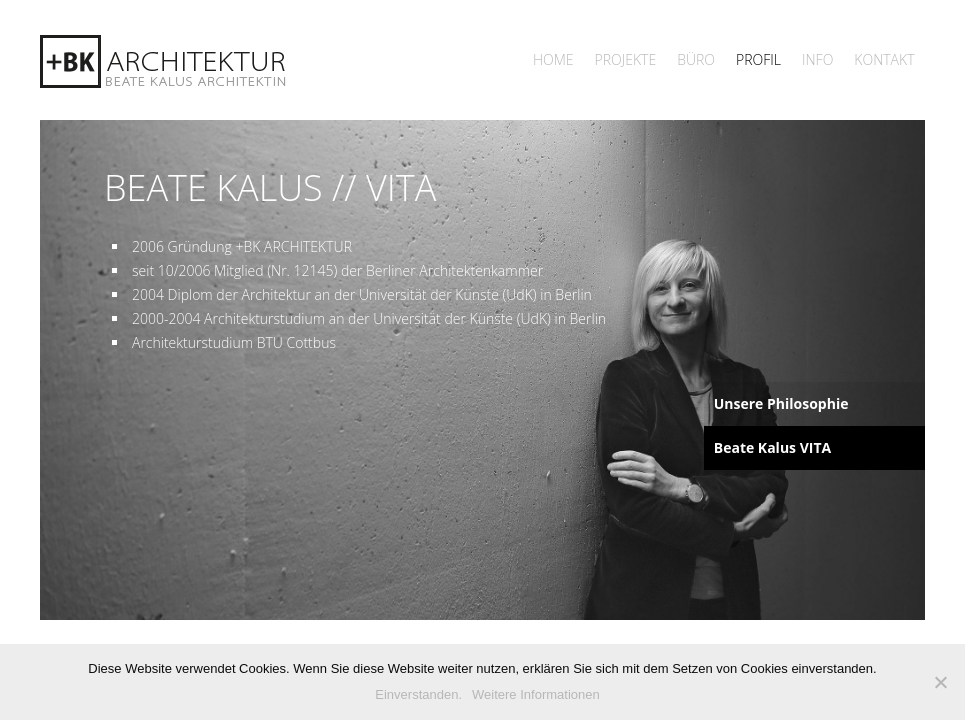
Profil (758, 59)
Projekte (626, 59)
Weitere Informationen (536, 694)
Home (553, 59)
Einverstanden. (418, 694)
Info (817, 59)
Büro (696, 59)
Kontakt (884, 59)
